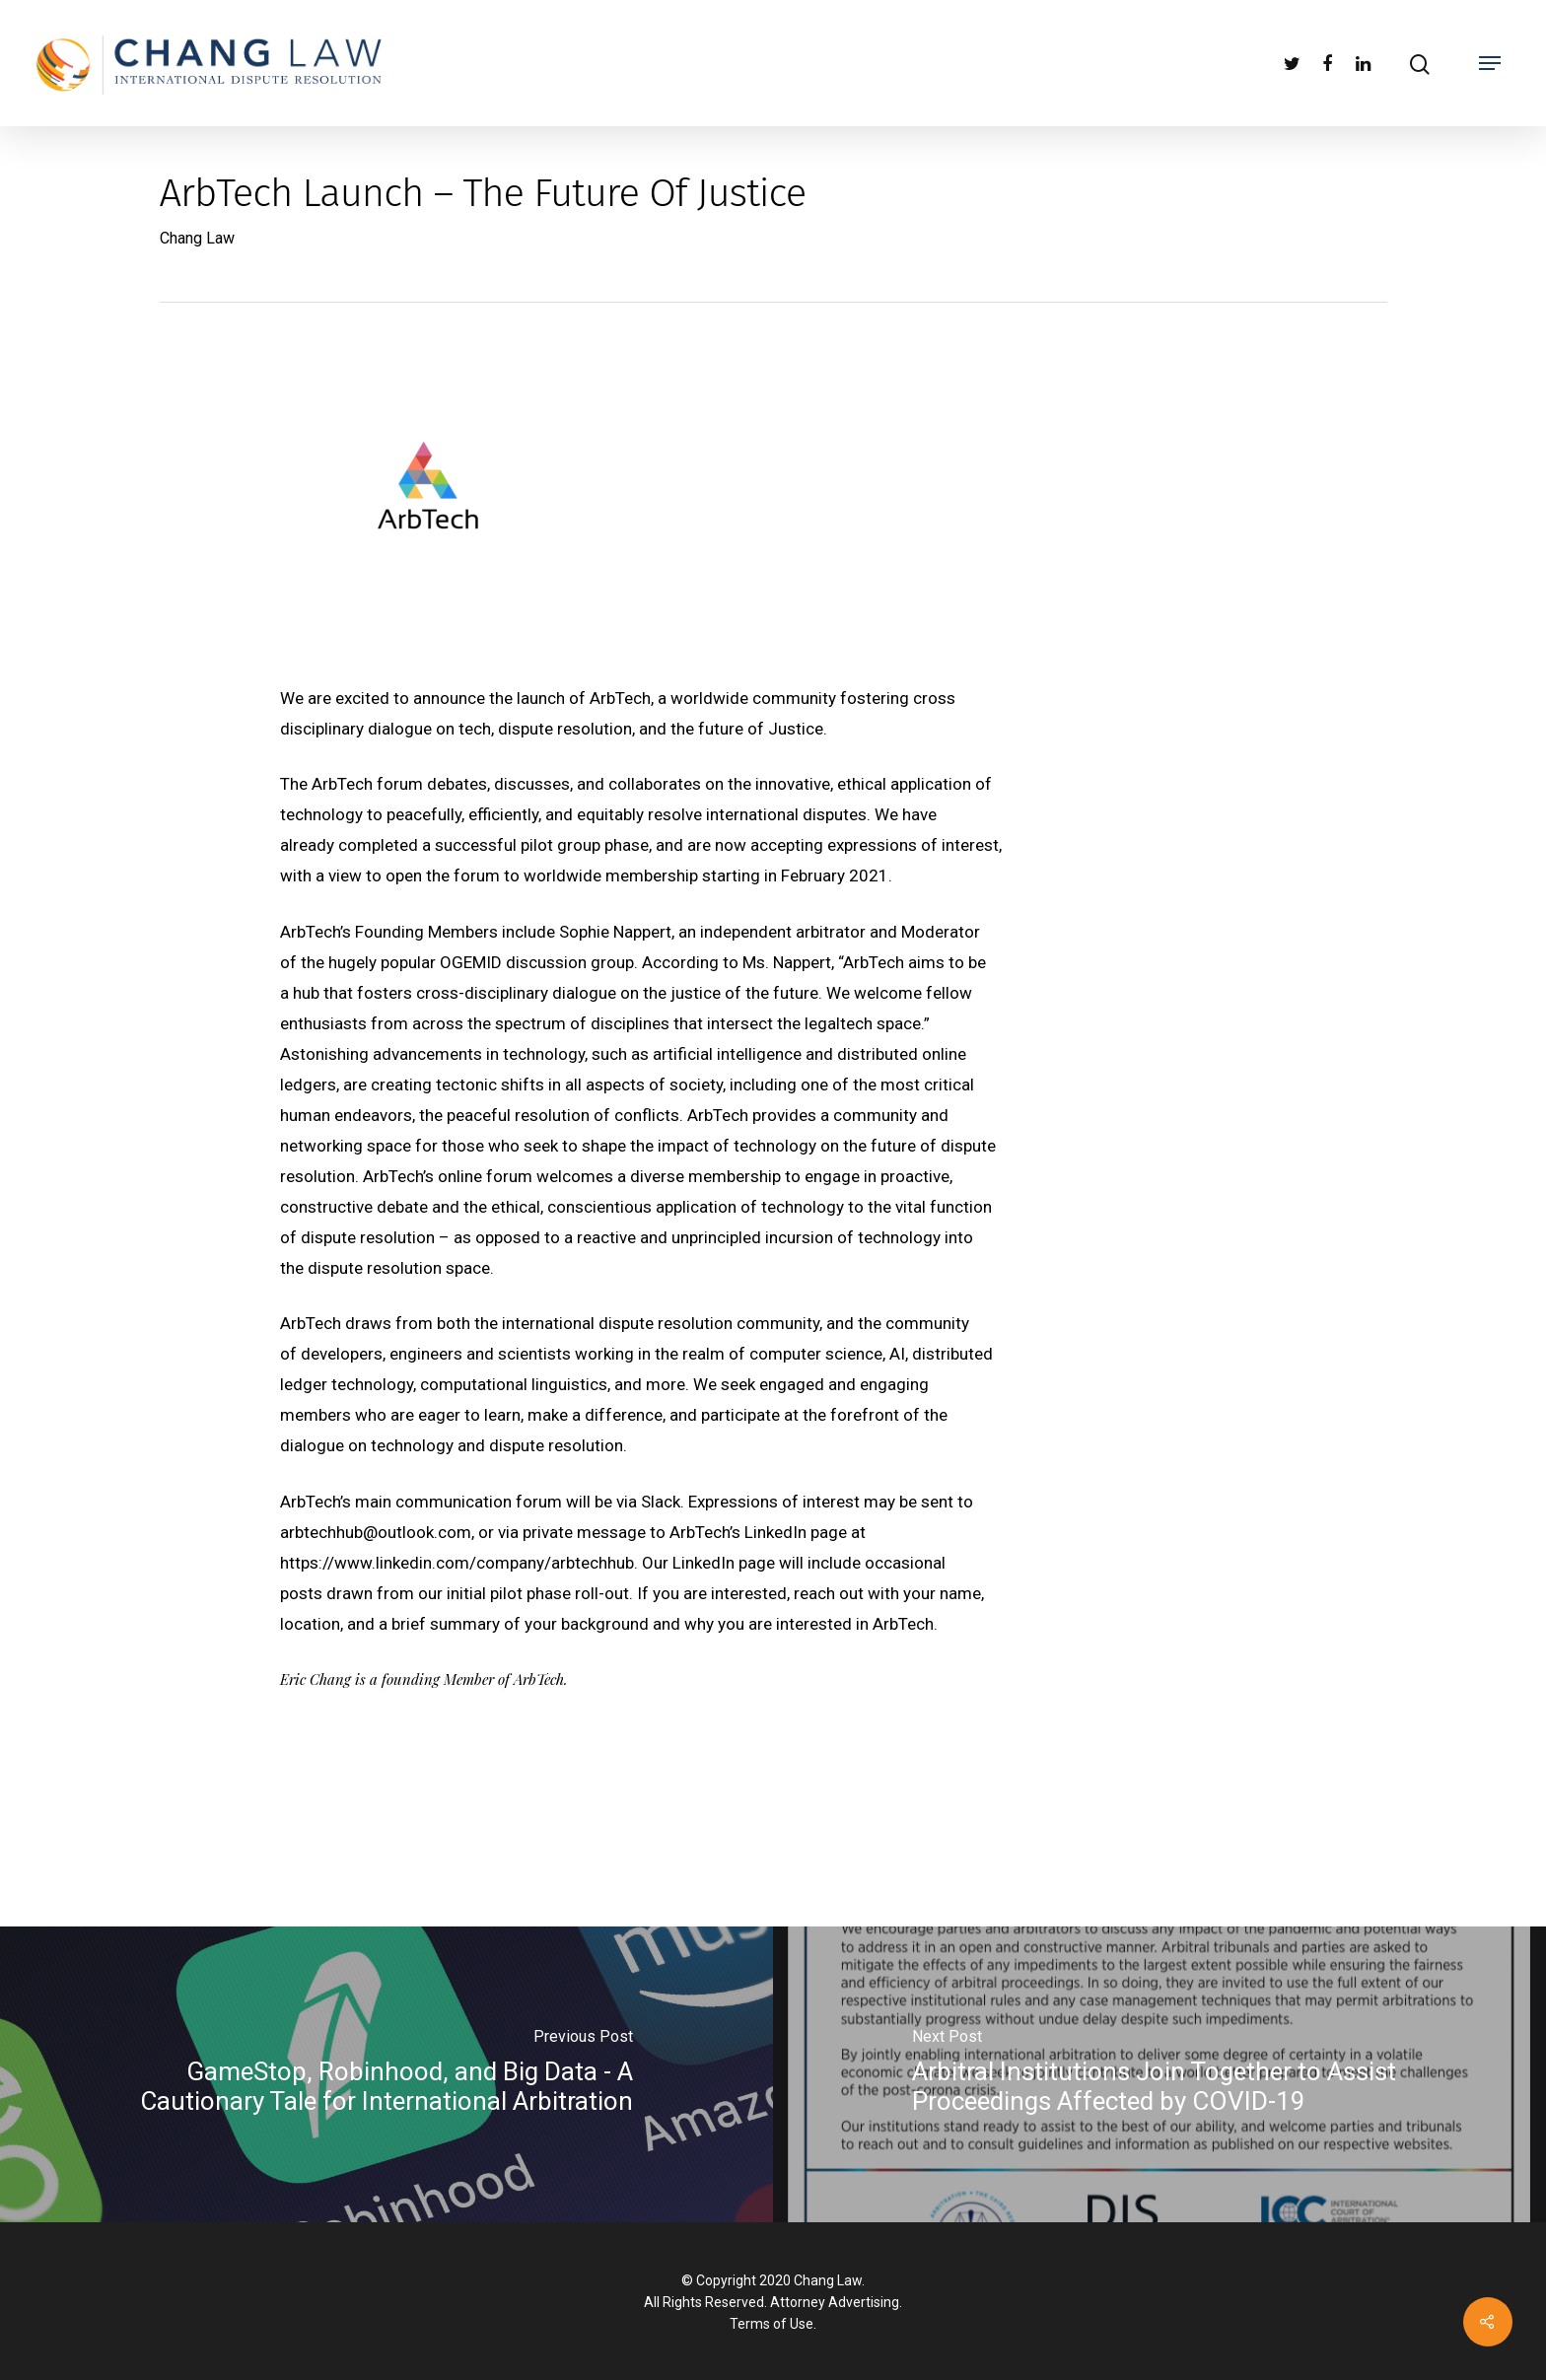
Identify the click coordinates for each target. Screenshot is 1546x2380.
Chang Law (197, 238)
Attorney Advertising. (836, 2302)
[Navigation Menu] (1489, 63)
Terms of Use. (773, 2324)
